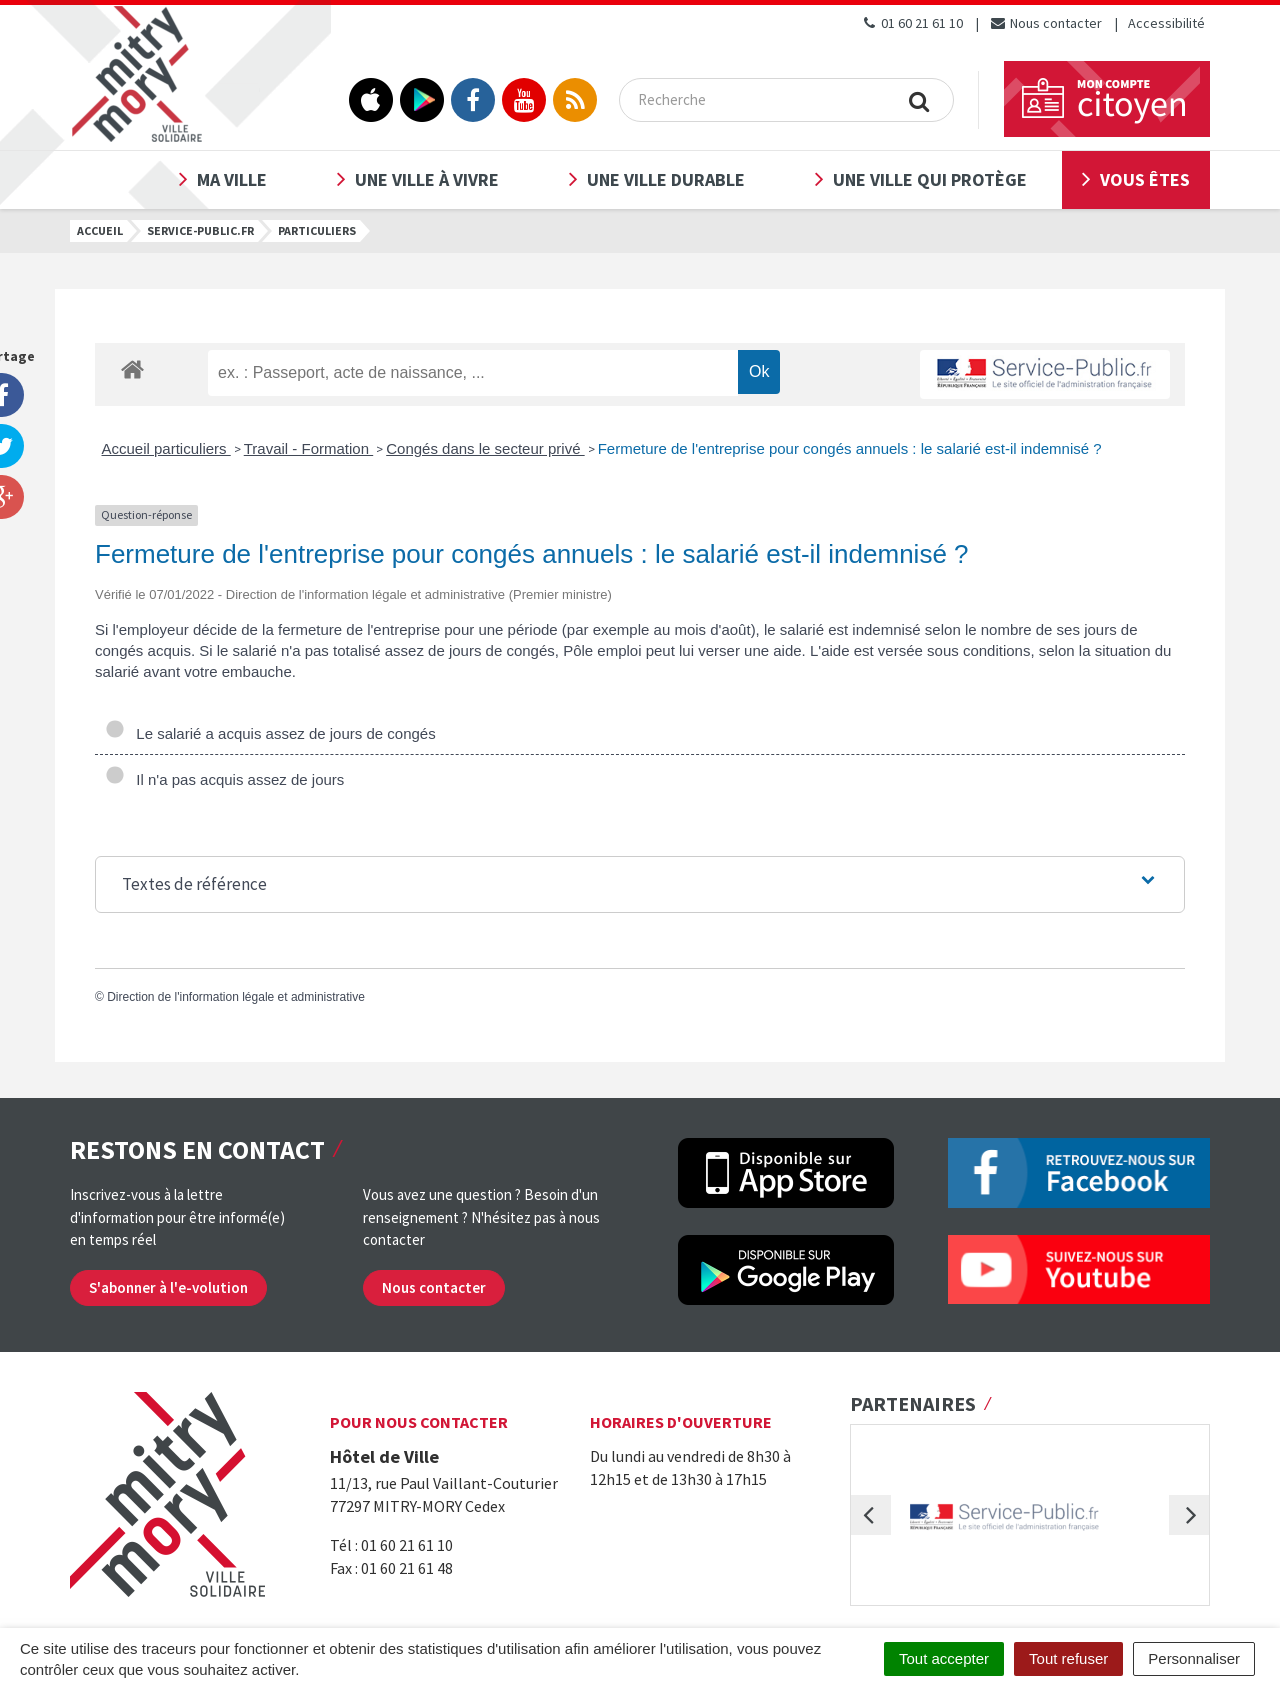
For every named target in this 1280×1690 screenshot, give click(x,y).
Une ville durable (666, 179)
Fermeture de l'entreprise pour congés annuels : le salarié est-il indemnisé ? (850, 448)
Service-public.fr (200, 230)
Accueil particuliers (166, 448)
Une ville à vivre (427, 179)
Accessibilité (1166, 23)
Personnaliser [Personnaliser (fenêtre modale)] (1194, 1658)
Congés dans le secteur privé (485, 448)
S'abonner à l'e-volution (168, 1287)
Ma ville (232, 179)
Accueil (100, 230)
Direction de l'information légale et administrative (236, 997)
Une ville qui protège (930, 179)
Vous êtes (1145, 179)
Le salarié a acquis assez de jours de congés (270, 733)
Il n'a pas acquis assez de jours (224, 779)
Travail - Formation (308, 448)
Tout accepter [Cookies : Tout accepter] (944, 1658)
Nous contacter (1045, 23)
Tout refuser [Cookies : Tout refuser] (1068, 1658)
